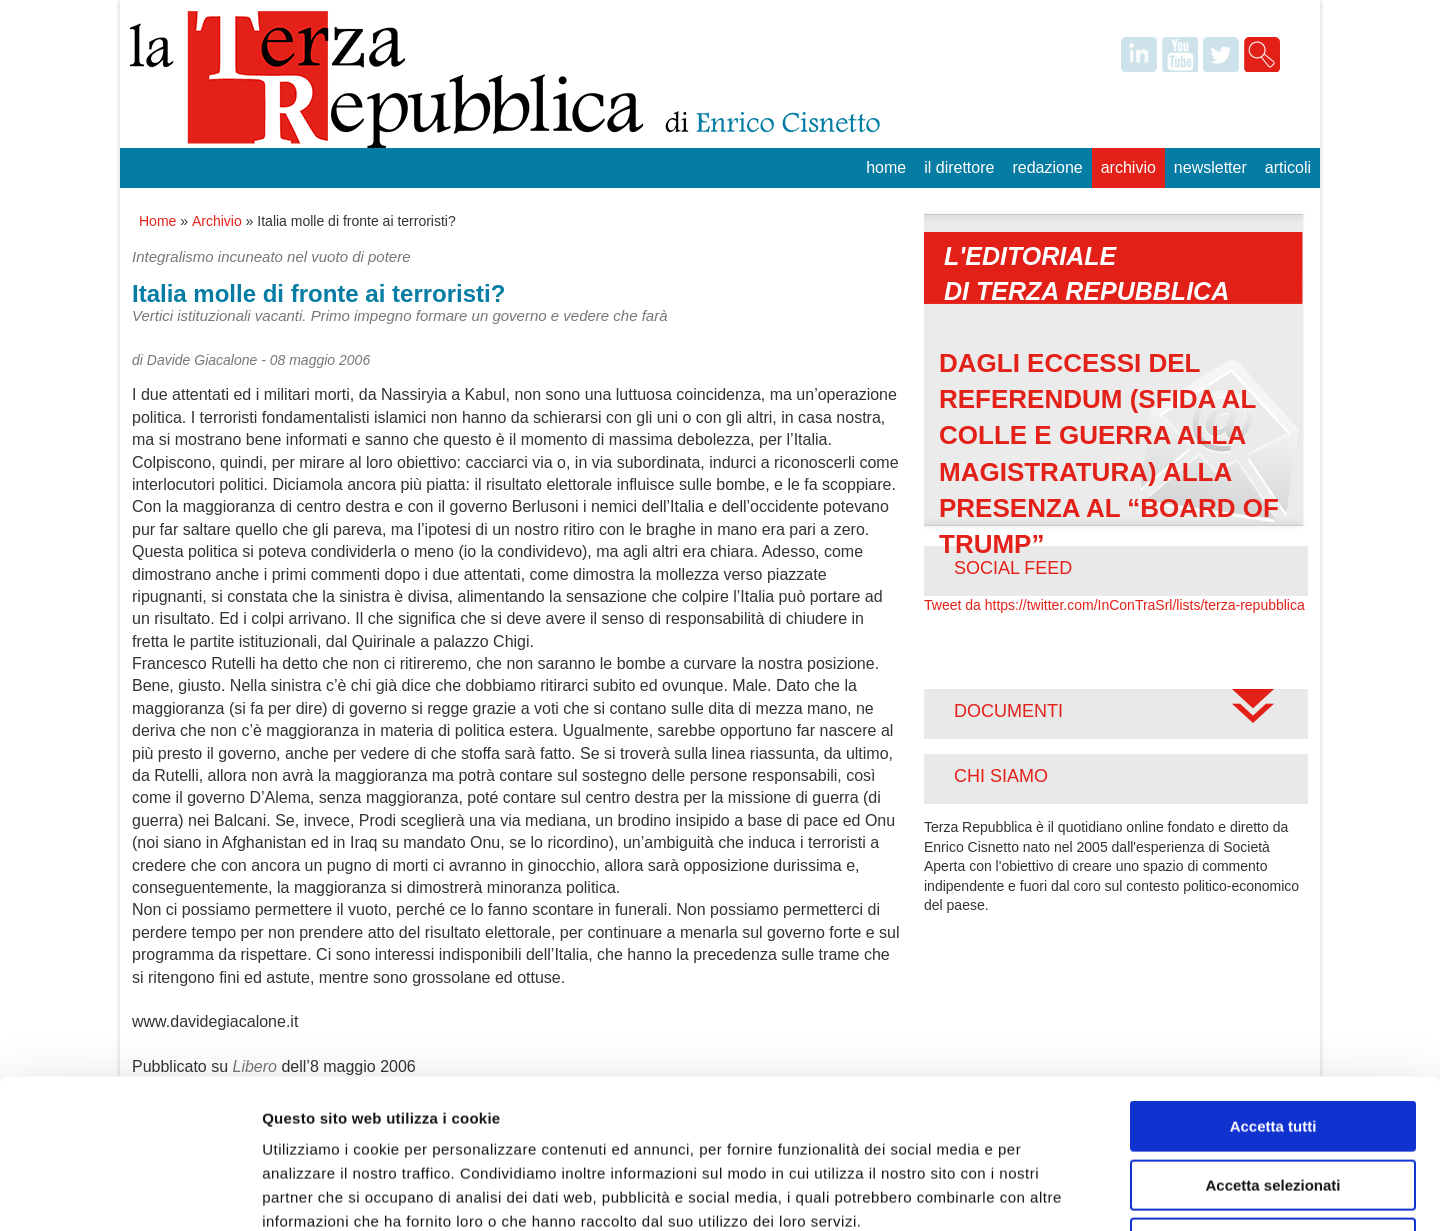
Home (886, 167)
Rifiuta (1273, 1103)
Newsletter (1210, 167)
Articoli (1288, 167)
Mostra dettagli (1052, 1191)
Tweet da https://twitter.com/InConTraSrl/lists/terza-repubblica (1114, 605)
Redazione (1047, 167)
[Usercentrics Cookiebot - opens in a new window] (129, 1192)
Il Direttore (959, 167)
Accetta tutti (1273, 986)
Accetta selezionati (1272, 1045)
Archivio (1128, 167)
